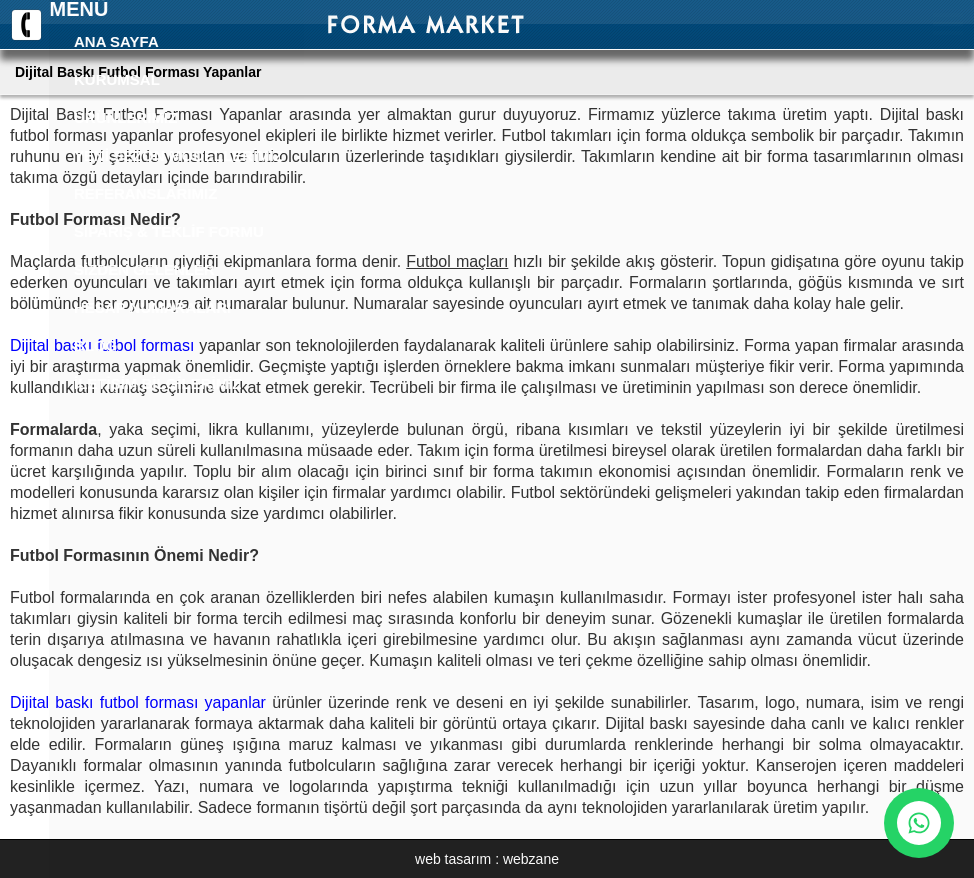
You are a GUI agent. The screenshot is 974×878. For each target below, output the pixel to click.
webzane (531, 859)
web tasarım (453, 859)
